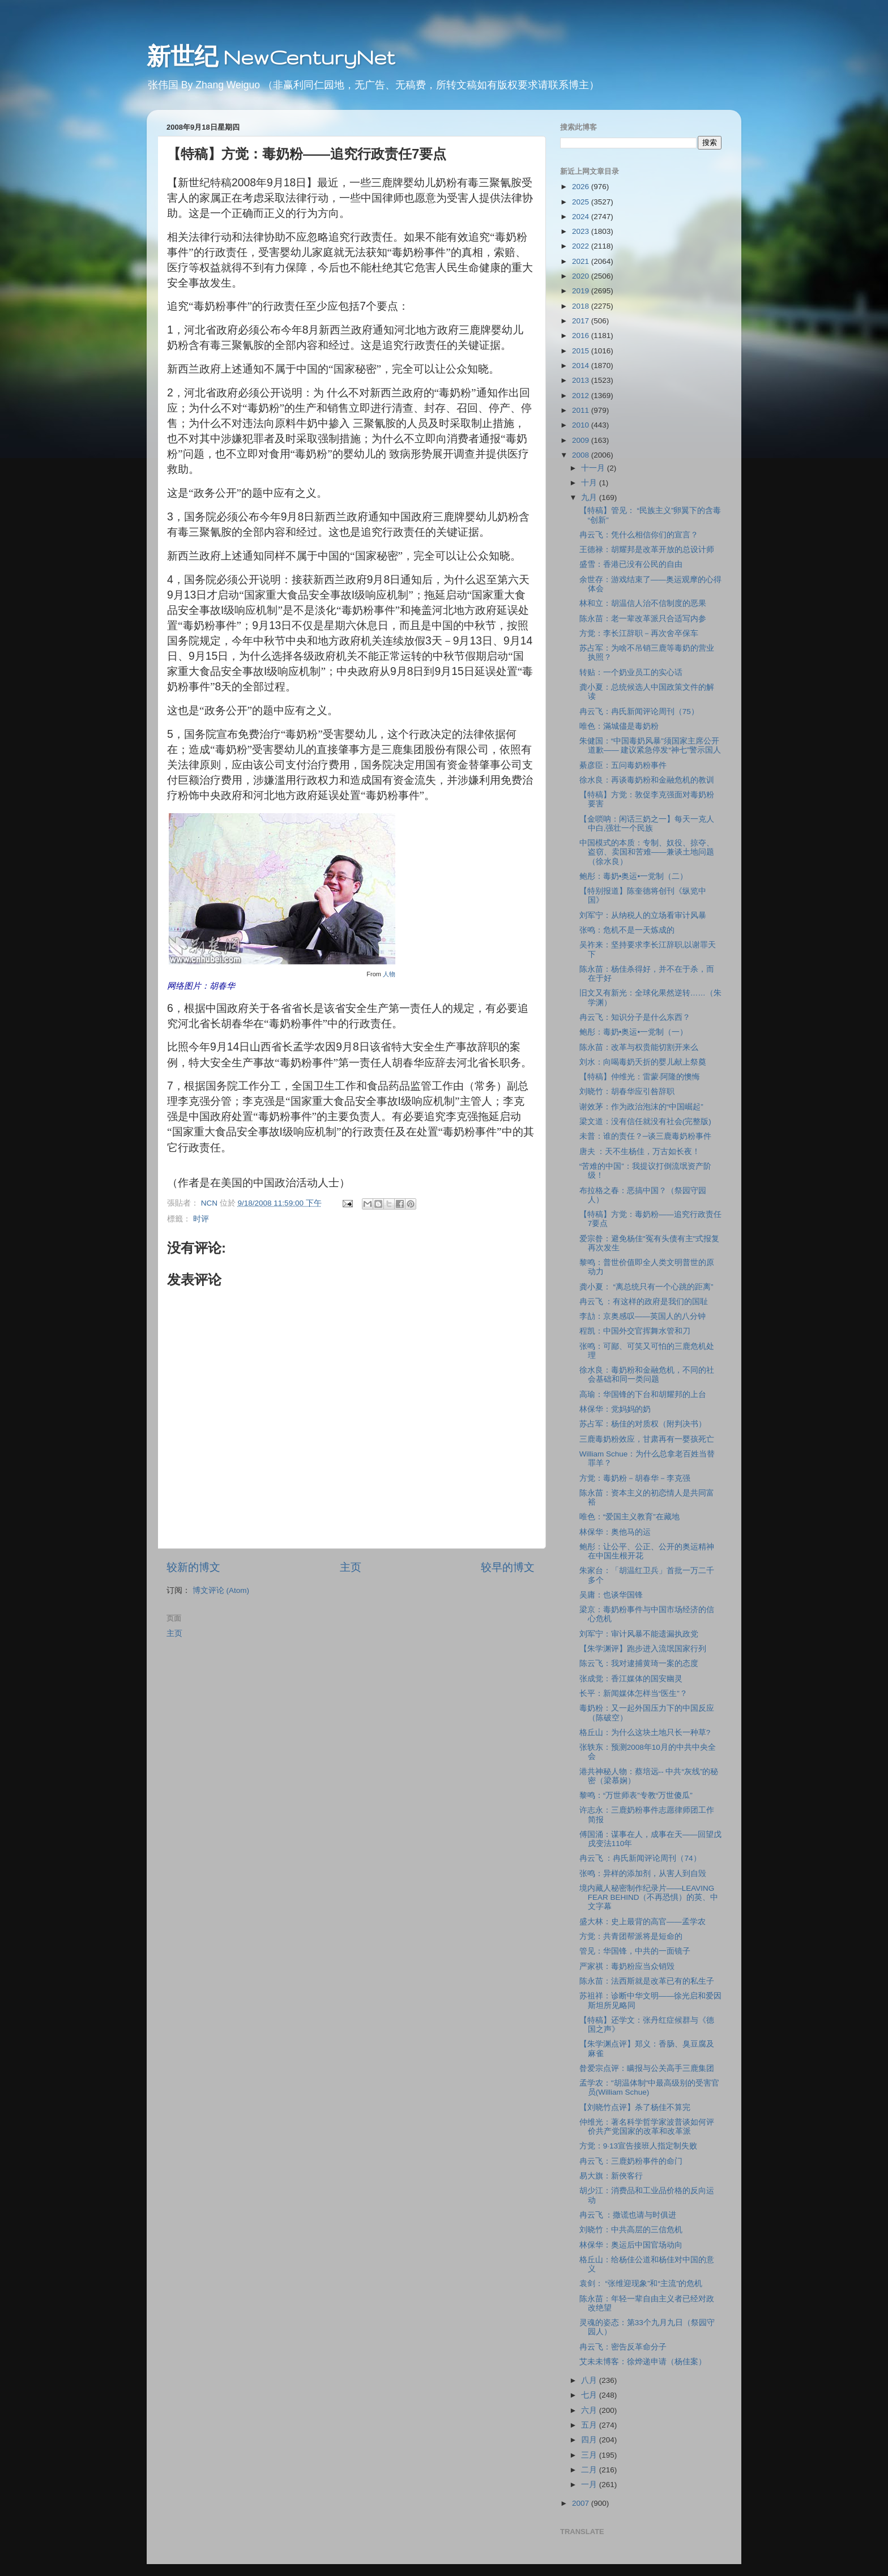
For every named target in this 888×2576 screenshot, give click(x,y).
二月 (590, 2470)
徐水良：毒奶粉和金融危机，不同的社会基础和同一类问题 (646, 1374)
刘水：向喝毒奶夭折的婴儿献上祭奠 (642, 1062)
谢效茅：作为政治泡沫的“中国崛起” (641, 1107)
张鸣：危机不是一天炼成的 (626, 930)
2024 (581, 216)
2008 (581, 455)
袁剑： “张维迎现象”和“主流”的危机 (641, 2283)
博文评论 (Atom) (221, 1590)
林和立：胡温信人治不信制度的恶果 (642, 603)
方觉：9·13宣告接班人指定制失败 (638, 2146)
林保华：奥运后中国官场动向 (630, 2245)
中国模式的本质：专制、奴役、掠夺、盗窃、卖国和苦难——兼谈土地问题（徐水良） (646, 852)
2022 (581, 246)
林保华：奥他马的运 (615, 1532)
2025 (581, 202)
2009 (581, 440)
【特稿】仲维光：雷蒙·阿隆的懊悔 (640, 1077)
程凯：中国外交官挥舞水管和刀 (634, 1331)
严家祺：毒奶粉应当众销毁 (626, 1966)
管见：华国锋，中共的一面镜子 (634, 1951)
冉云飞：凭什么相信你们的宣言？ (638, 535)
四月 (590, 2440)
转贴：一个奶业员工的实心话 (634, 672)
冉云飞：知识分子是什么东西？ (634, 1017)
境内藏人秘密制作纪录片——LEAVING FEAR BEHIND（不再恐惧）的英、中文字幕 (649, 1897)
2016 (581, 335)
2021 (581, 261)
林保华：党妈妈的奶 (615, 1409)
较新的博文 (193, 1567)
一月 (590, 2484)
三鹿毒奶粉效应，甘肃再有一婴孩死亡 (646, 1439)
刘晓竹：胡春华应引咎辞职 (626, 1091)
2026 (581, 186)
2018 (581, 306)
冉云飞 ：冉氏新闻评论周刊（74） (640, 1858)
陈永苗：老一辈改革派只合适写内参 (642, 618)
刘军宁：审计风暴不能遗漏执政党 (638, 1634)
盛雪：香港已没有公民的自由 (630, 564)
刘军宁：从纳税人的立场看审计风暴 (642, 915)
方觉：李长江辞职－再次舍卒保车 (638, 633)
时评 (201, 1219)
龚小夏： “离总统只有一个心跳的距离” (646, 1287)
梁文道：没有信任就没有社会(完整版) (645, 1121)
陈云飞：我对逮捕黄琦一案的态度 (638, 1663)
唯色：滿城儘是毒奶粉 (619, 726)
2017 (581, 321)
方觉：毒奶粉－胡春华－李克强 (634, 1478)
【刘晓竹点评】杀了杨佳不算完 (634, 2107)
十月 (590, 483)
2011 (581, 410)
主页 (350, 1567)
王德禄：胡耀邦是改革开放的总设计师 (646, 549)
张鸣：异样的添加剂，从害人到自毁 (642, 1873)
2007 (581, 2503)
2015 (581, 351)
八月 (590, 2380)
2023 (581, 231)
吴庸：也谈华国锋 (611, 1595)
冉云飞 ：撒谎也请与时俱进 (628, 2215)
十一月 (594, 468)
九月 (590, 497)
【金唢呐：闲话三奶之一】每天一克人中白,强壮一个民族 (646, 823)
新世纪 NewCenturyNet (271, 57)
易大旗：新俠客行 (611, 2176)
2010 (581, 425)
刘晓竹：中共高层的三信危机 (630, 2229)
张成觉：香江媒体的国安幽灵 (630, 1678)
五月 (590, 2425)
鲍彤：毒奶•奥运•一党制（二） (633, 876)
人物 (389, 974)
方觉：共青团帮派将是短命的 (630, 1936)
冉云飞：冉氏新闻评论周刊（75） (639, 711)
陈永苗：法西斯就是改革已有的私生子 (646, 1981)
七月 (590, 2395)
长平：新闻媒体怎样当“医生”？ (633, 1693)
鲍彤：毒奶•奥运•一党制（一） (633, 1032)
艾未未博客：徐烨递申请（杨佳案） (642, 2361)
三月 (590, 2455)
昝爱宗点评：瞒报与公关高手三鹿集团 (646, 2068)
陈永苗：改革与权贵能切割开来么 (638, 1047)
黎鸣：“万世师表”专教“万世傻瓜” (636, 1795)
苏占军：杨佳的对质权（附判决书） (642, 1424)
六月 (590, 2410)
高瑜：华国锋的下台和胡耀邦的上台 (642, 1394)
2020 (581, 276)
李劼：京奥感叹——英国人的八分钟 (642, 1316)
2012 (581, 395)
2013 (581, 380)
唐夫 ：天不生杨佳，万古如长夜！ (640, 1151)
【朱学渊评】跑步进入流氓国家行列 (642, 1648)
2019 (581, 291)
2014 (581, 365)
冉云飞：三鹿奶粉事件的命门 (630, 2161)
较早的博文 (508, 1567)
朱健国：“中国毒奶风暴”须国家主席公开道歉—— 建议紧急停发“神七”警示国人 (650, 745)
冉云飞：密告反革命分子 (623, 2347)
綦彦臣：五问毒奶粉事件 (623, 765)
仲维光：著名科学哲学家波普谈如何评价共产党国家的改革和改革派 (646, 2126)
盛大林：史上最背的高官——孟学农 (642, 1921)
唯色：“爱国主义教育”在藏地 (629, 1517)
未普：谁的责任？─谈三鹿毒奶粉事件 (645, 1136)
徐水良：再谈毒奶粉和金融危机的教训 (646, 780)
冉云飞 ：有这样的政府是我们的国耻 (643, 1301)
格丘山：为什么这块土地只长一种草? (645, 1732)
